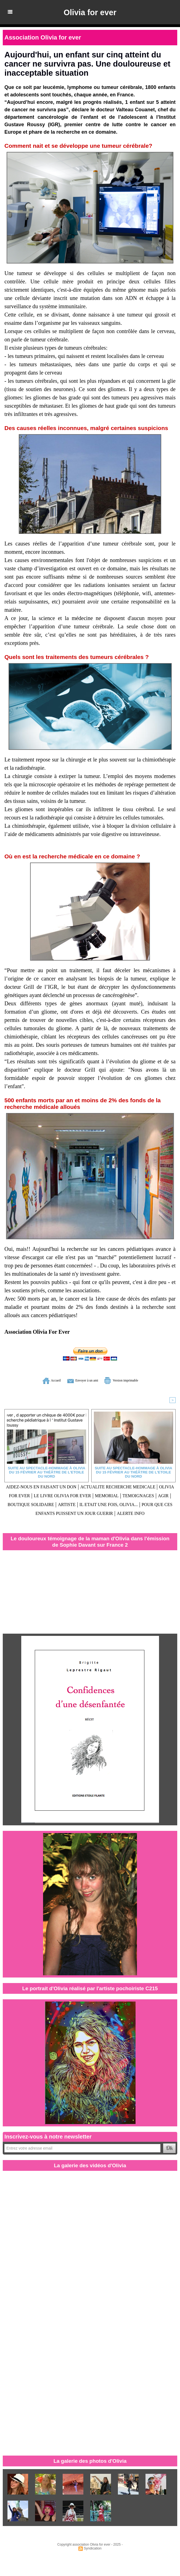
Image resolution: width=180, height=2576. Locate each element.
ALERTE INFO (127, 1519)
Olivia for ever (89, 12)
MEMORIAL (27, 1503)
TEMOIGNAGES (66, 1503)
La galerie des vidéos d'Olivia (89, 2171)
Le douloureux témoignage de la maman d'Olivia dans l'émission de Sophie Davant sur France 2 (90, 1547)
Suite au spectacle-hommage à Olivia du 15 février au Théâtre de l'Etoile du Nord (46, 1469)
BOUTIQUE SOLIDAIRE (136, 1503)
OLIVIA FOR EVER (67, 1494)
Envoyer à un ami (76, 1380)
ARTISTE (17, 1511)
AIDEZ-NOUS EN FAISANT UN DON (55, 1486)
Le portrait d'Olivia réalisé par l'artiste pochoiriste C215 (90, 1994)
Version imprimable (133, 1380)
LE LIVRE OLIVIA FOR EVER (130, 1494)
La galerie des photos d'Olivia (90, 2467)
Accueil (33, 1380)
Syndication (92, 2554)
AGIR (96, 1503)
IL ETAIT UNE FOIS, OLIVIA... (69, 1511)
